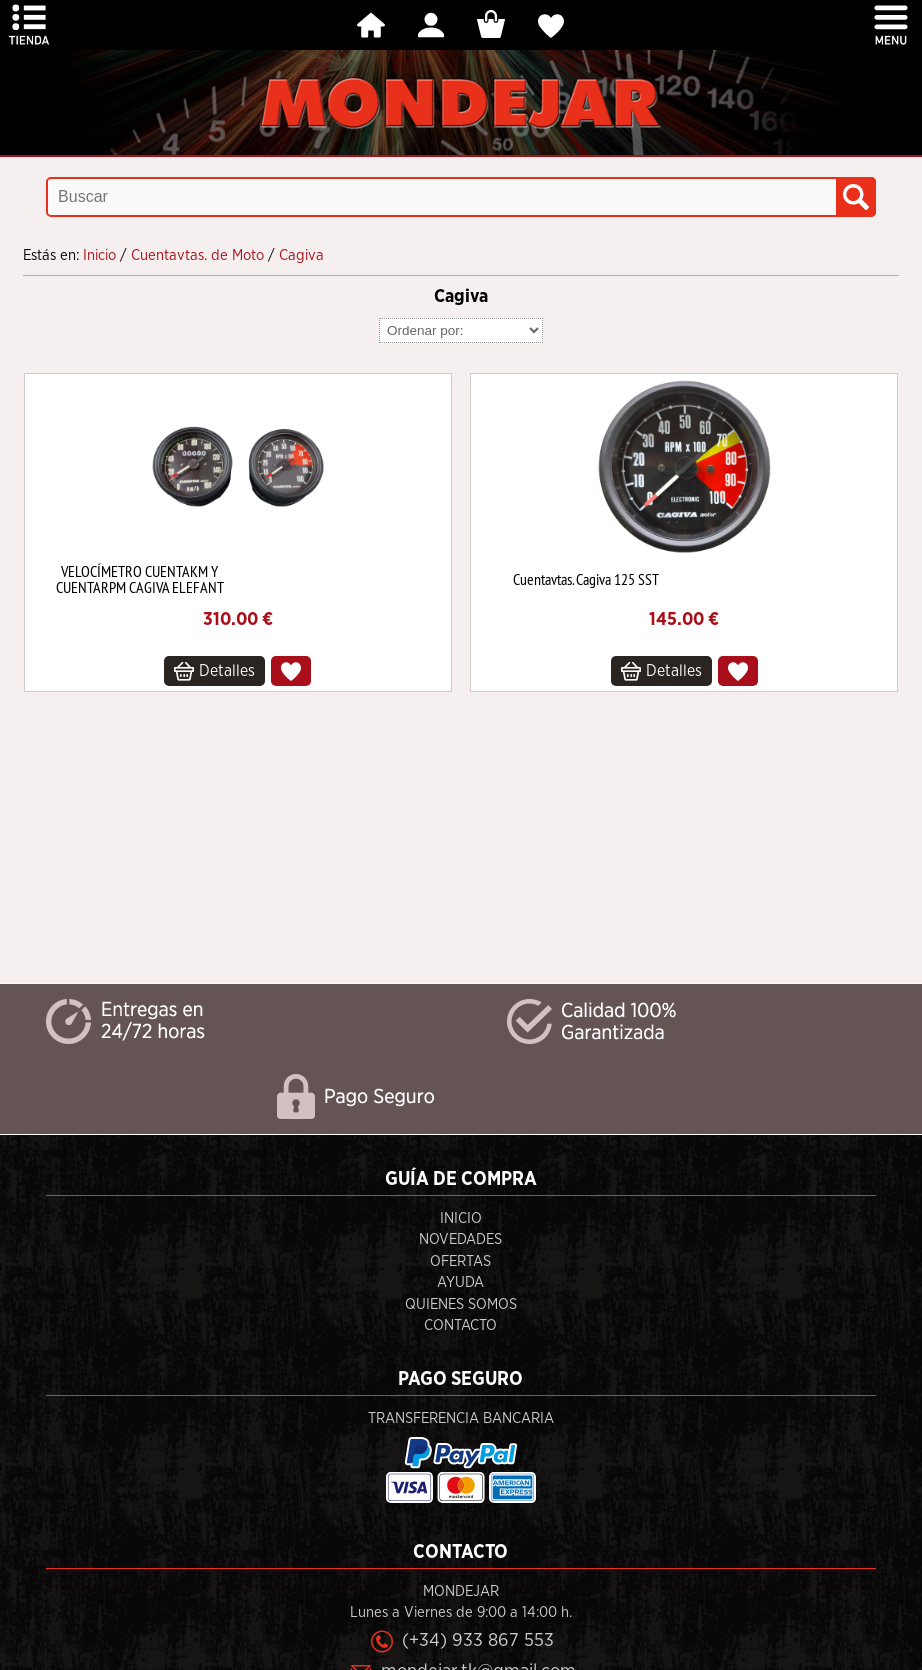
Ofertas (460, 1261)
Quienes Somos (461, 1304)
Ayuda (460, 1282)
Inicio (461, 1218)
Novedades (460, 1239)
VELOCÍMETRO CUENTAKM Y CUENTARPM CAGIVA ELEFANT (140, 579)
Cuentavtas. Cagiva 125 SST (586, 579)
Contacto (460, 1325)
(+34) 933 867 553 (478, 1640)
